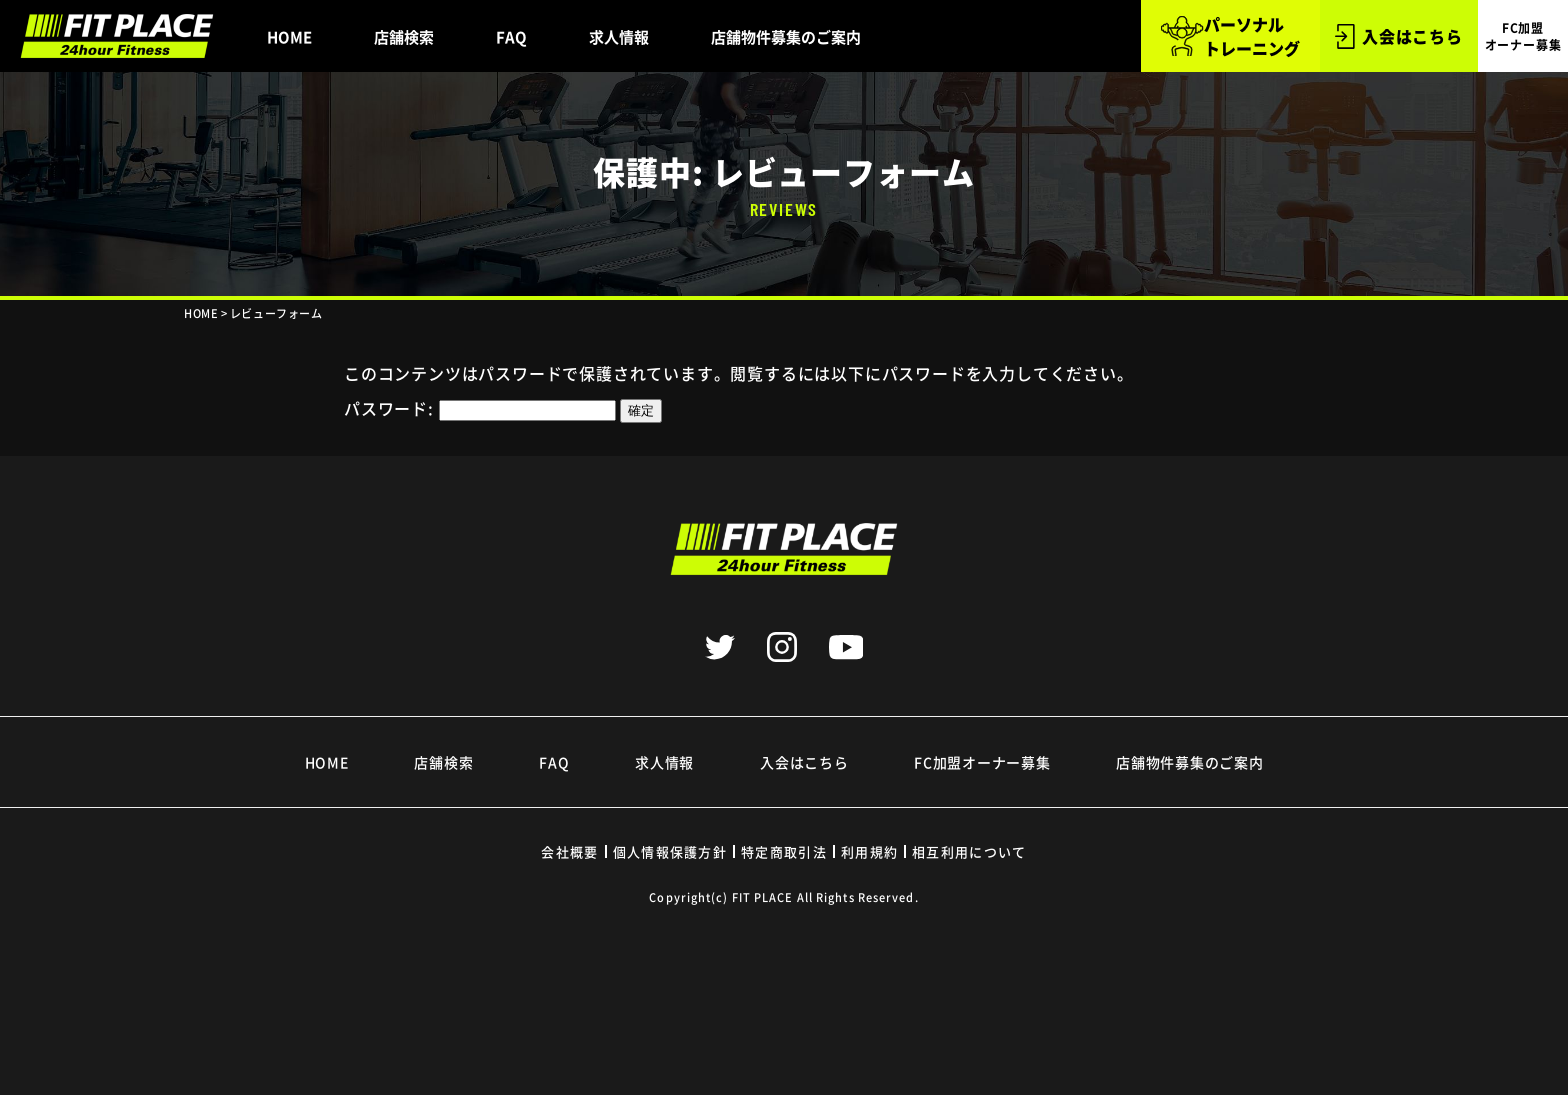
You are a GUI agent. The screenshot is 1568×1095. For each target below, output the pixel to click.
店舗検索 (404, 36)
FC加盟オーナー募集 (982, 762)
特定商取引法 (784, 851)
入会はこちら (1399, 36)
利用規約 (869, 851)
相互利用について (969, 851)
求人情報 (619, 36)
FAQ (511, 36)
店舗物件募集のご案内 (786, 36)
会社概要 (569, 851)
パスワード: (480, 408)
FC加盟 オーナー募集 (1523, 36)
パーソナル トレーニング (1230, 36)
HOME (289, 36)
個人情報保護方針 (670, 851)
